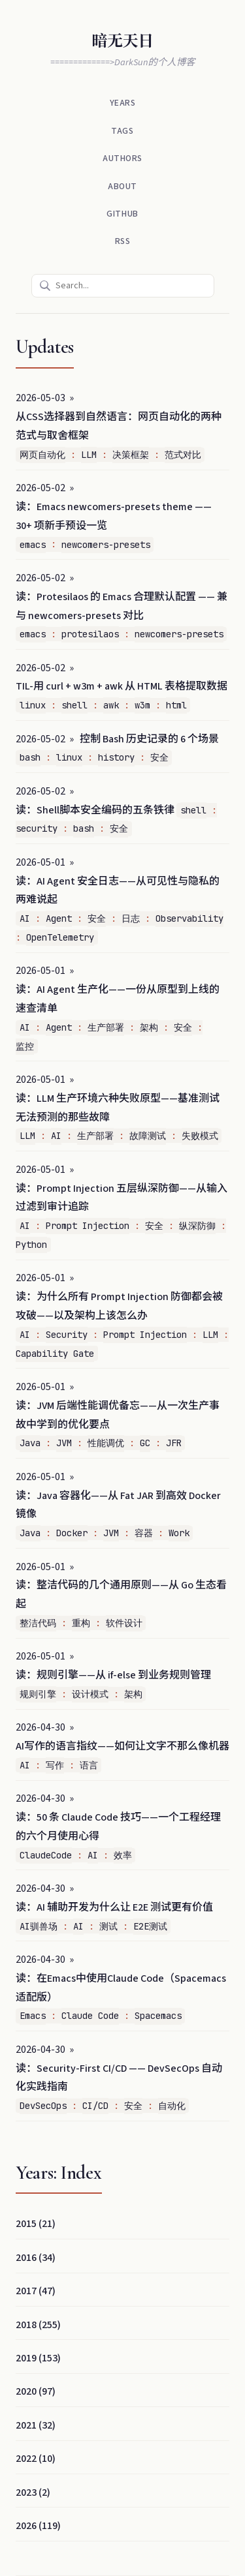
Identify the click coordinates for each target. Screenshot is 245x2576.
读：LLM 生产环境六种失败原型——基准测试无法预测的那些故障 (118, 1108)
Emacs (33, 2016)
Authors (122, 158)
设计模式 (90, 1694)
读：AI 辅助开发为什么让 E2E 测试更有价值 (114, 1907)
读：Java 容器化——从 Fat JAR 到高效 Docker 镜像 (118, 1505)
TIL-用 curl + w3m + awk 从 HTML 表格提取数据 (121, 686)
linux (33, 705)
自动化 (172, 2106)
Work (179, 1533)
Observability (189, 918)
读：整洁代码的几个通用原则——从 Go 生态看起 (121, 1594)
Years (123, 103)
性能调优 (106, 1443)
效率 (123, 1855)
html (176, 705)
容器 (144, 1533)
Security (67, 1335)
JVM (64, 1443)
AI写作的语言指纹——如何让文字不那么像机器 (122, 1746)
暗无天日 (122, 41)
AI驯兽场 (38, 1926)
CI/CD (95, 2106)
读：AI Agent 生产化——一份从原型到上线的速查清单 (118, 999)
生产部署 (106, 1027)
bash (30, 757)
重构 (81, 1623)
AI (25, 918)
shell (74, 705)
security (36, 828)
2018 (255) (38, 2325)
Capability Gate (55, 1353)
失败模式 (200, 1136)
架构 (149, 1027)
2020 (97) (36, 2391)
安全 (159, 757)
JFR (174, 1443)
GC (145, 1443)
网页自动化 (42, 455)
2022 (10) (36, 2458)
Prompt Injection (87, 1226)
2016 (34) (36, 2257)
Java (30, 1443)
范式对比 (183, 455)
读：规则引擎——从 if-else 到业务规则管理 (113, 1675)
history (116, 757)
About (122, 186)
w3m (142, 705)
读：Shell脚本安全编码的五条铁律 (95, 810)
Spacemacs (158, 2016)
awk (111, 705)
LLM (89, 455)
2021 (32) (36, 2425)
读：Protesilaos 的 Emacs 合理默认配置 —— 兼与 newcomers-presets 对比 (121, 606)
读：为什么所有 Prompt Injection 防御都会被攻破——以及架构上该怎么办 (119, 1306)
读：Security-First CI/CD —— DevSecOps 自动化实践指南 (119, 2078)
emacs (33, 545)
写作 (55, 1765)
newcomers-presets (105, 545)
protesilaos (90, 634)
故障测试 (147, 1136)
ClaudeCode (46, 1855)
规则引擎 (38, 1694)
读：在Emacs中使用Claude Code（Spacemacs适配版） (121, 1988)
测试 (108, 1926)
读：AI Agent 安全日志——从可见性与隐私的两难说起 (118, 890)
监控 (25, 1046)
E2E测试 (150, 1926)
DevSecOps (43, 2106)
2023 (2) (33, 2492)
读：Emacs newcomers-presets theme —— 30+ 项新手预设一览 (114, 516)
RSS (123, 241)
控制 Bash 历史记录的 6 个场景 (149, 739)
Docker (72, 1533)
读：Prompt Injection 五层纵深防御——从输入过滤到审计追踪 (121, 1198)
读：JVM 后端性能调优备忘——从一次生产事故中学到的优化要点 (118, 1415)
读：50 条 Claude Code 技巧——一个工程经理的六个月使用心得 (118, 1826)
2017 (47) (36, 2291)
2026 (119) (38, 2526)
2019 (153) (38, 2358)
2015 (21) (36, 2224)
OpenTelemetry (60, 937)
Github (122, 213)
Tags (122, 131)
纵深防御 (197, 1226)
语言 (89, 1765)
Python (31, 1244)
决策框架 (130, 455)
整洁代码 (38, 1623)
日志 (131, 918)
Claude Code (90, 2016)
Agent (59, 918)
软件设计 (124, 1623)
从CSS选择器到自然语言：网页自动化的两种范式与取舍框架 (118, 426)
